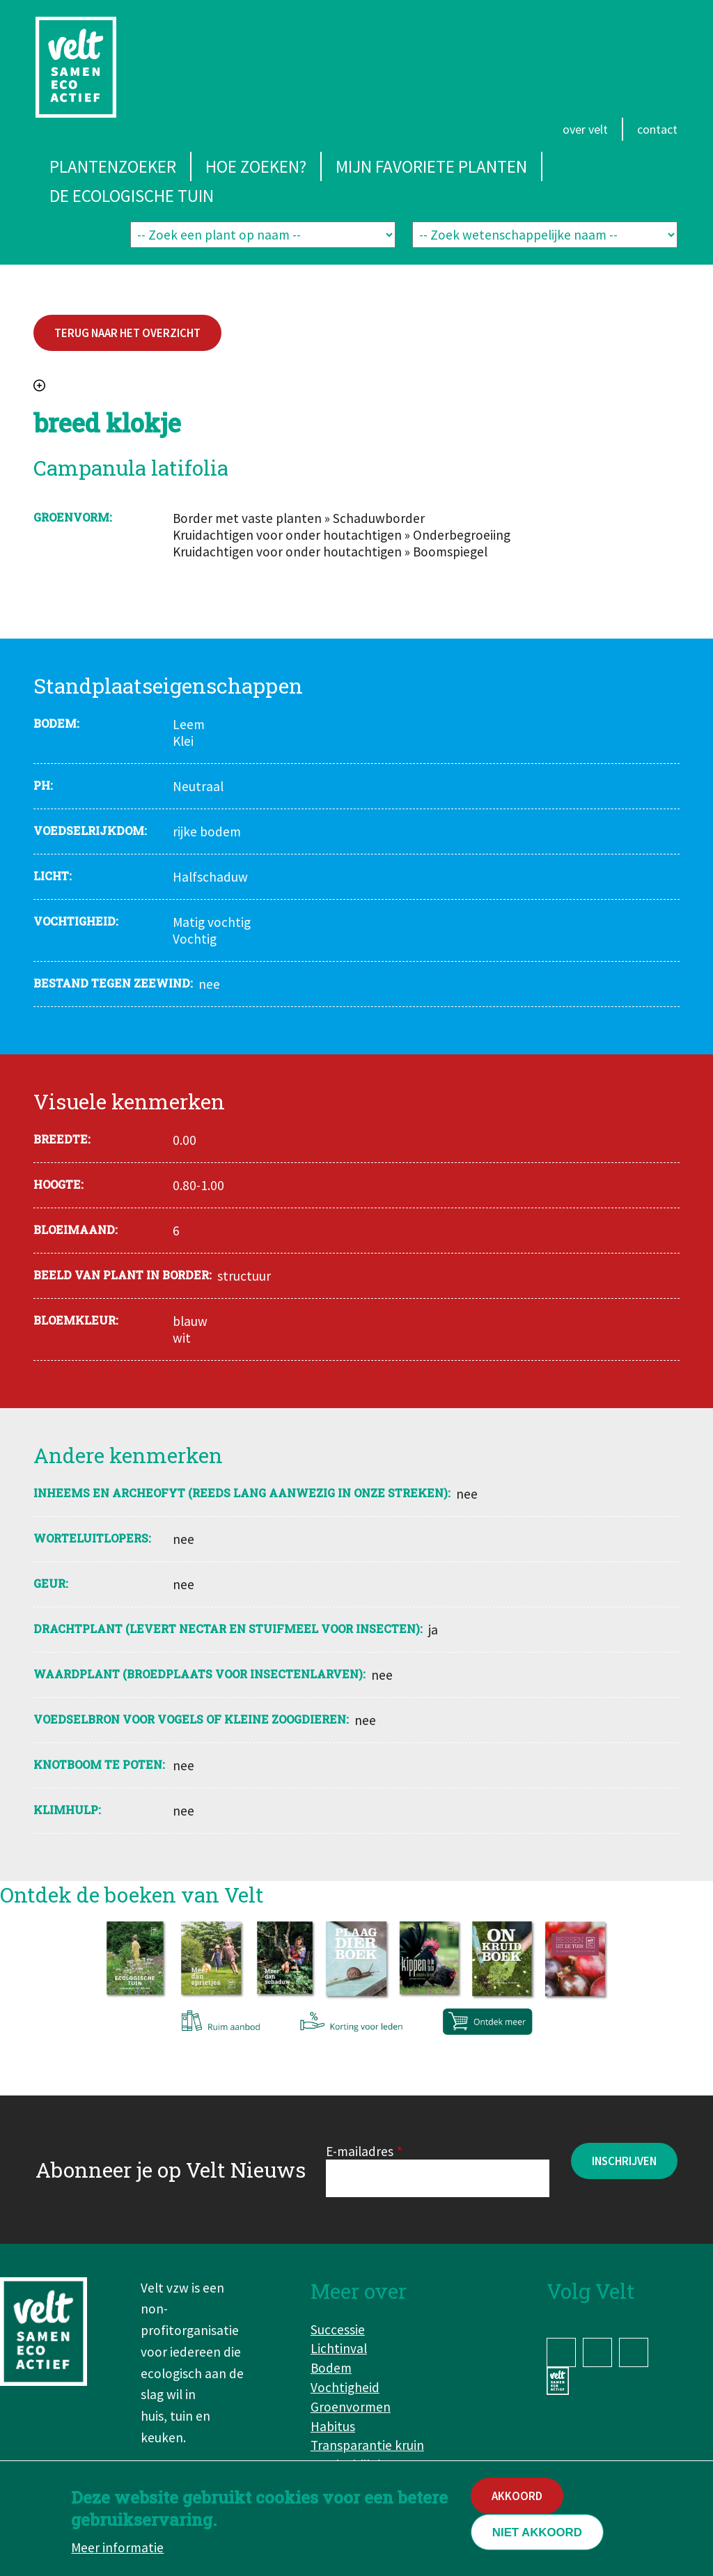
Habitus (333, 2426)
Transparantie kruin (367, 2445)
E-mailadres (359, 2151)
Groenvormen (351, 2406)
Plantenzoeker (112, 166)
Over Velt (585, 129)
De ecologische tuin (131, 196)
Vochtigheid (345, 2387)
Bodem (331, 2367)
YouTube (633, 2352)
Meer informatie (117, 2549)
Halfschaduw (210, 876)
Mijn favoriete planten (431, 166)
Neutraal (198, 786)
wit (182, 1337)
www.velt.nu (560, 2381)
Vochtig (195, 938)
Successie (338, 2329)
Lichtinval (339, 2348)
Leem (189, 724)
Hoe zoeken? (255, 166)
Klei (183, 741)
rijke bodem (207, 831)
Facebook (561, 2352)
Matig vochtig (212, 922)
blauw (190, 1321)
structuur (244, 1275)
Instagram (597, 2352)
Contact (657, 129)
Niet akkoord (537, 2534)
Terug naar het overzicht (127, 333)
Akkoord (517, 2498)
